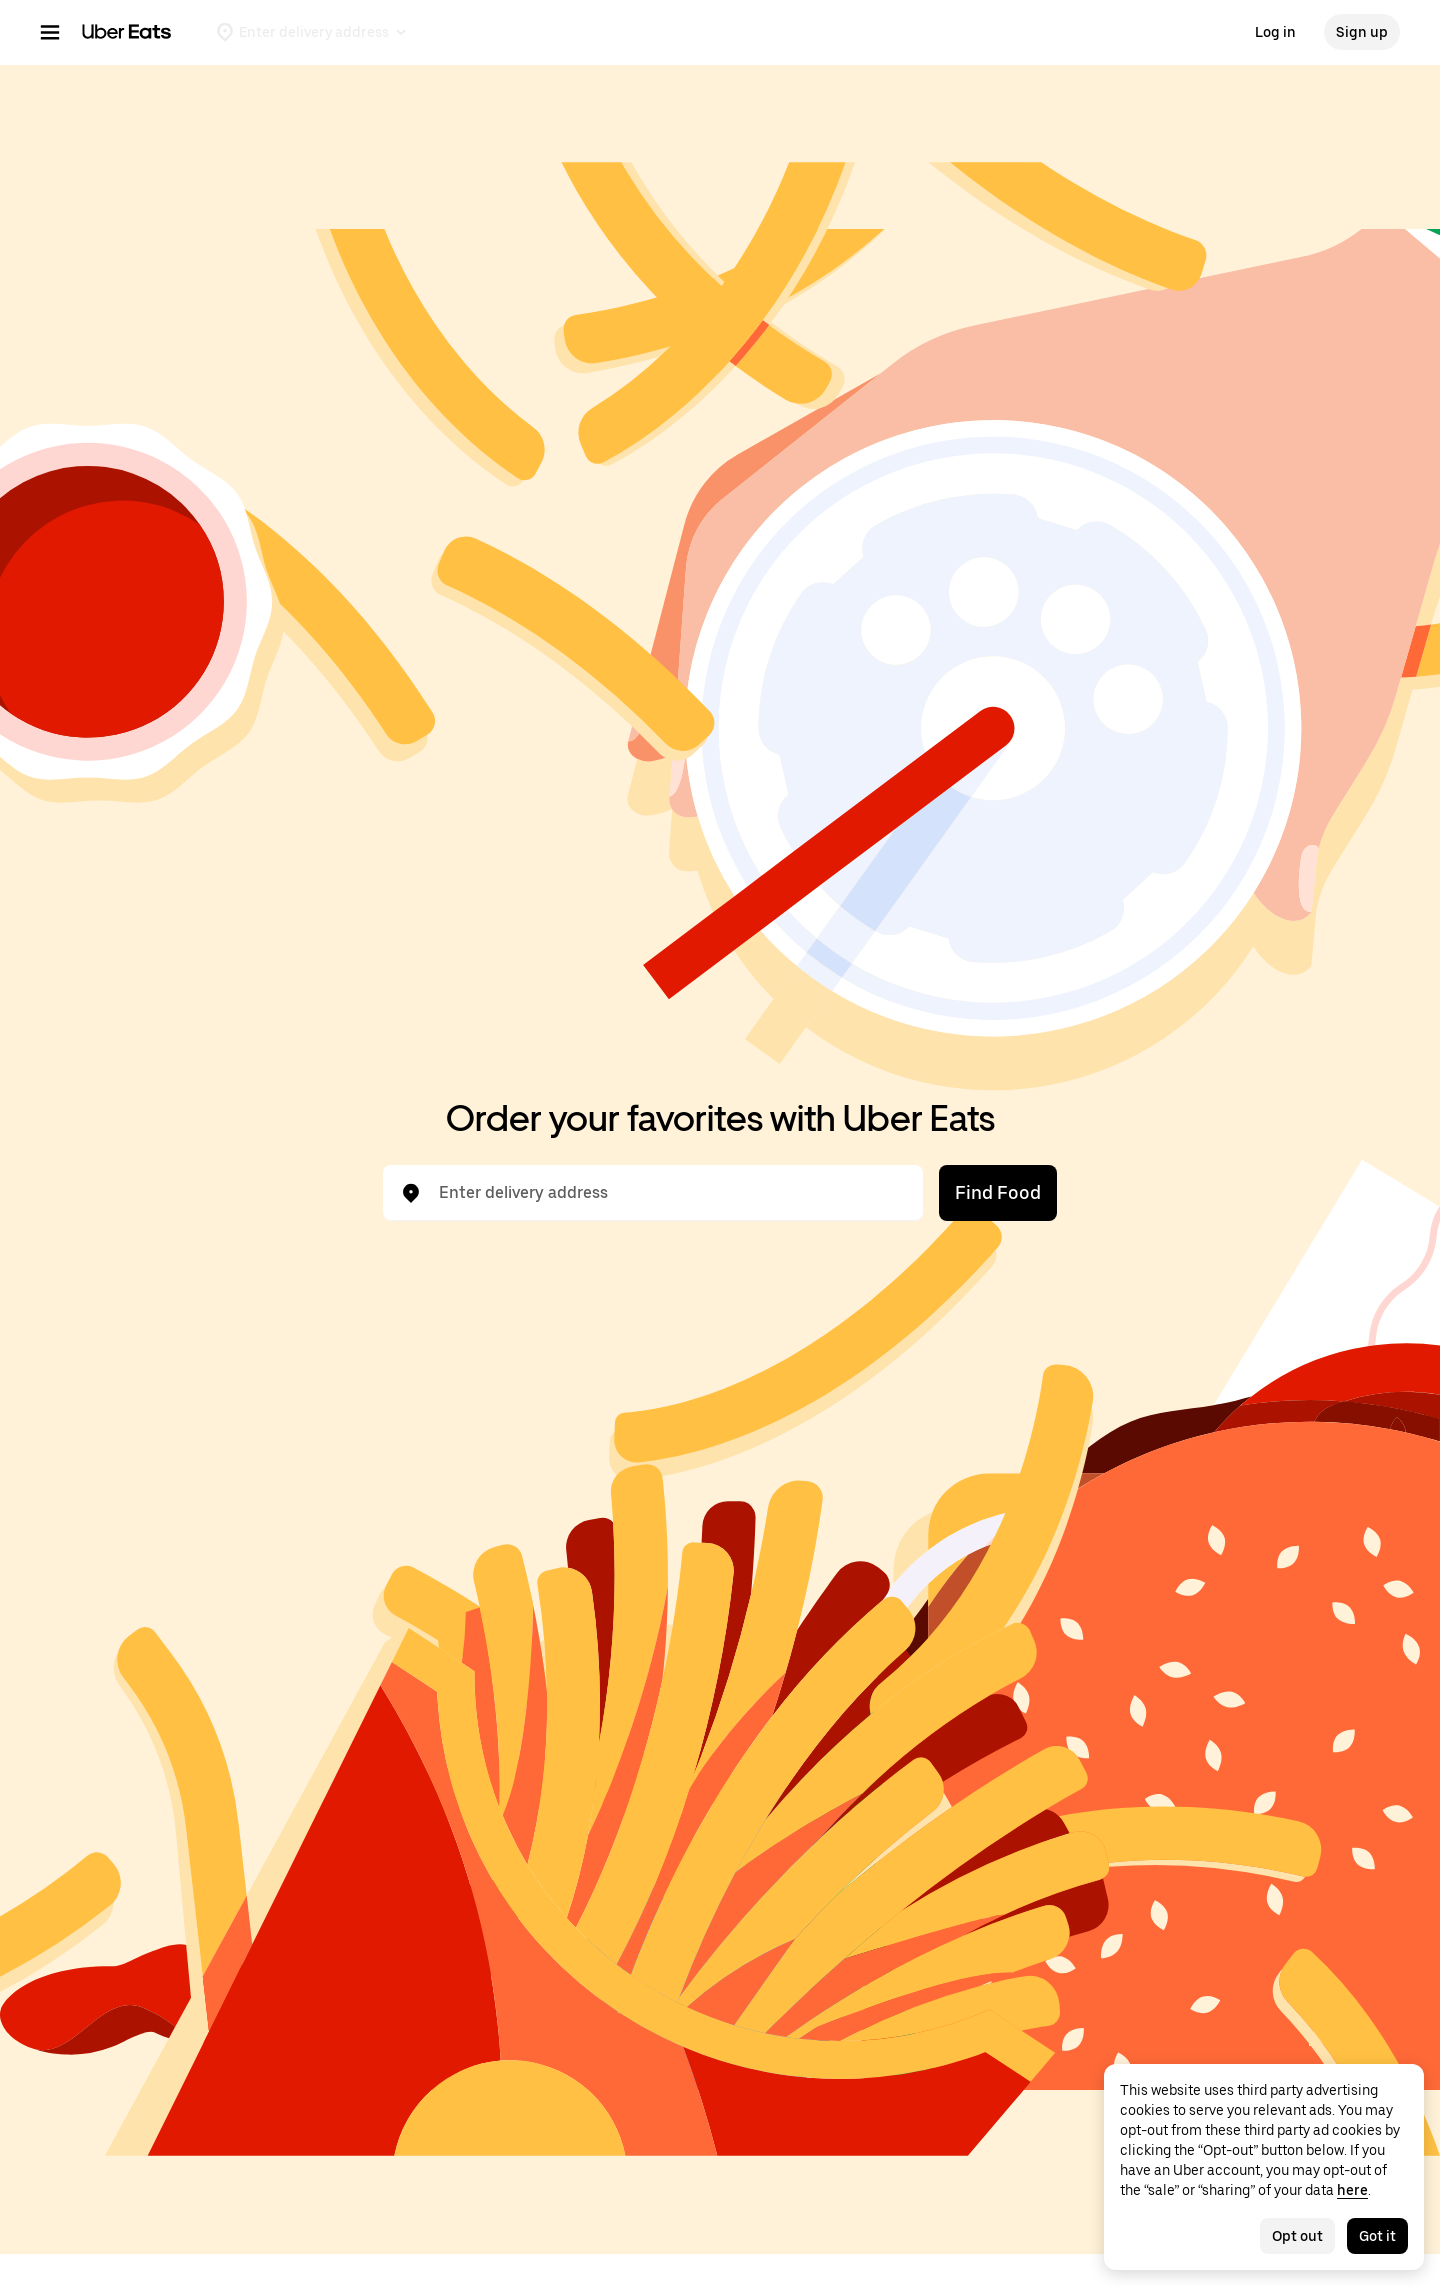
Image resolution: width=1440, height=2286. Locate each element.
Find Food (998, 1192)
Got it (1377, 2236)
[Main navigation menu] (50, 32)
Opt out (1297, 2236)
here (1352, 2190)
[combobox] (669, 1193)
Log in (1275, 32)
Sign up (1362, 32)
